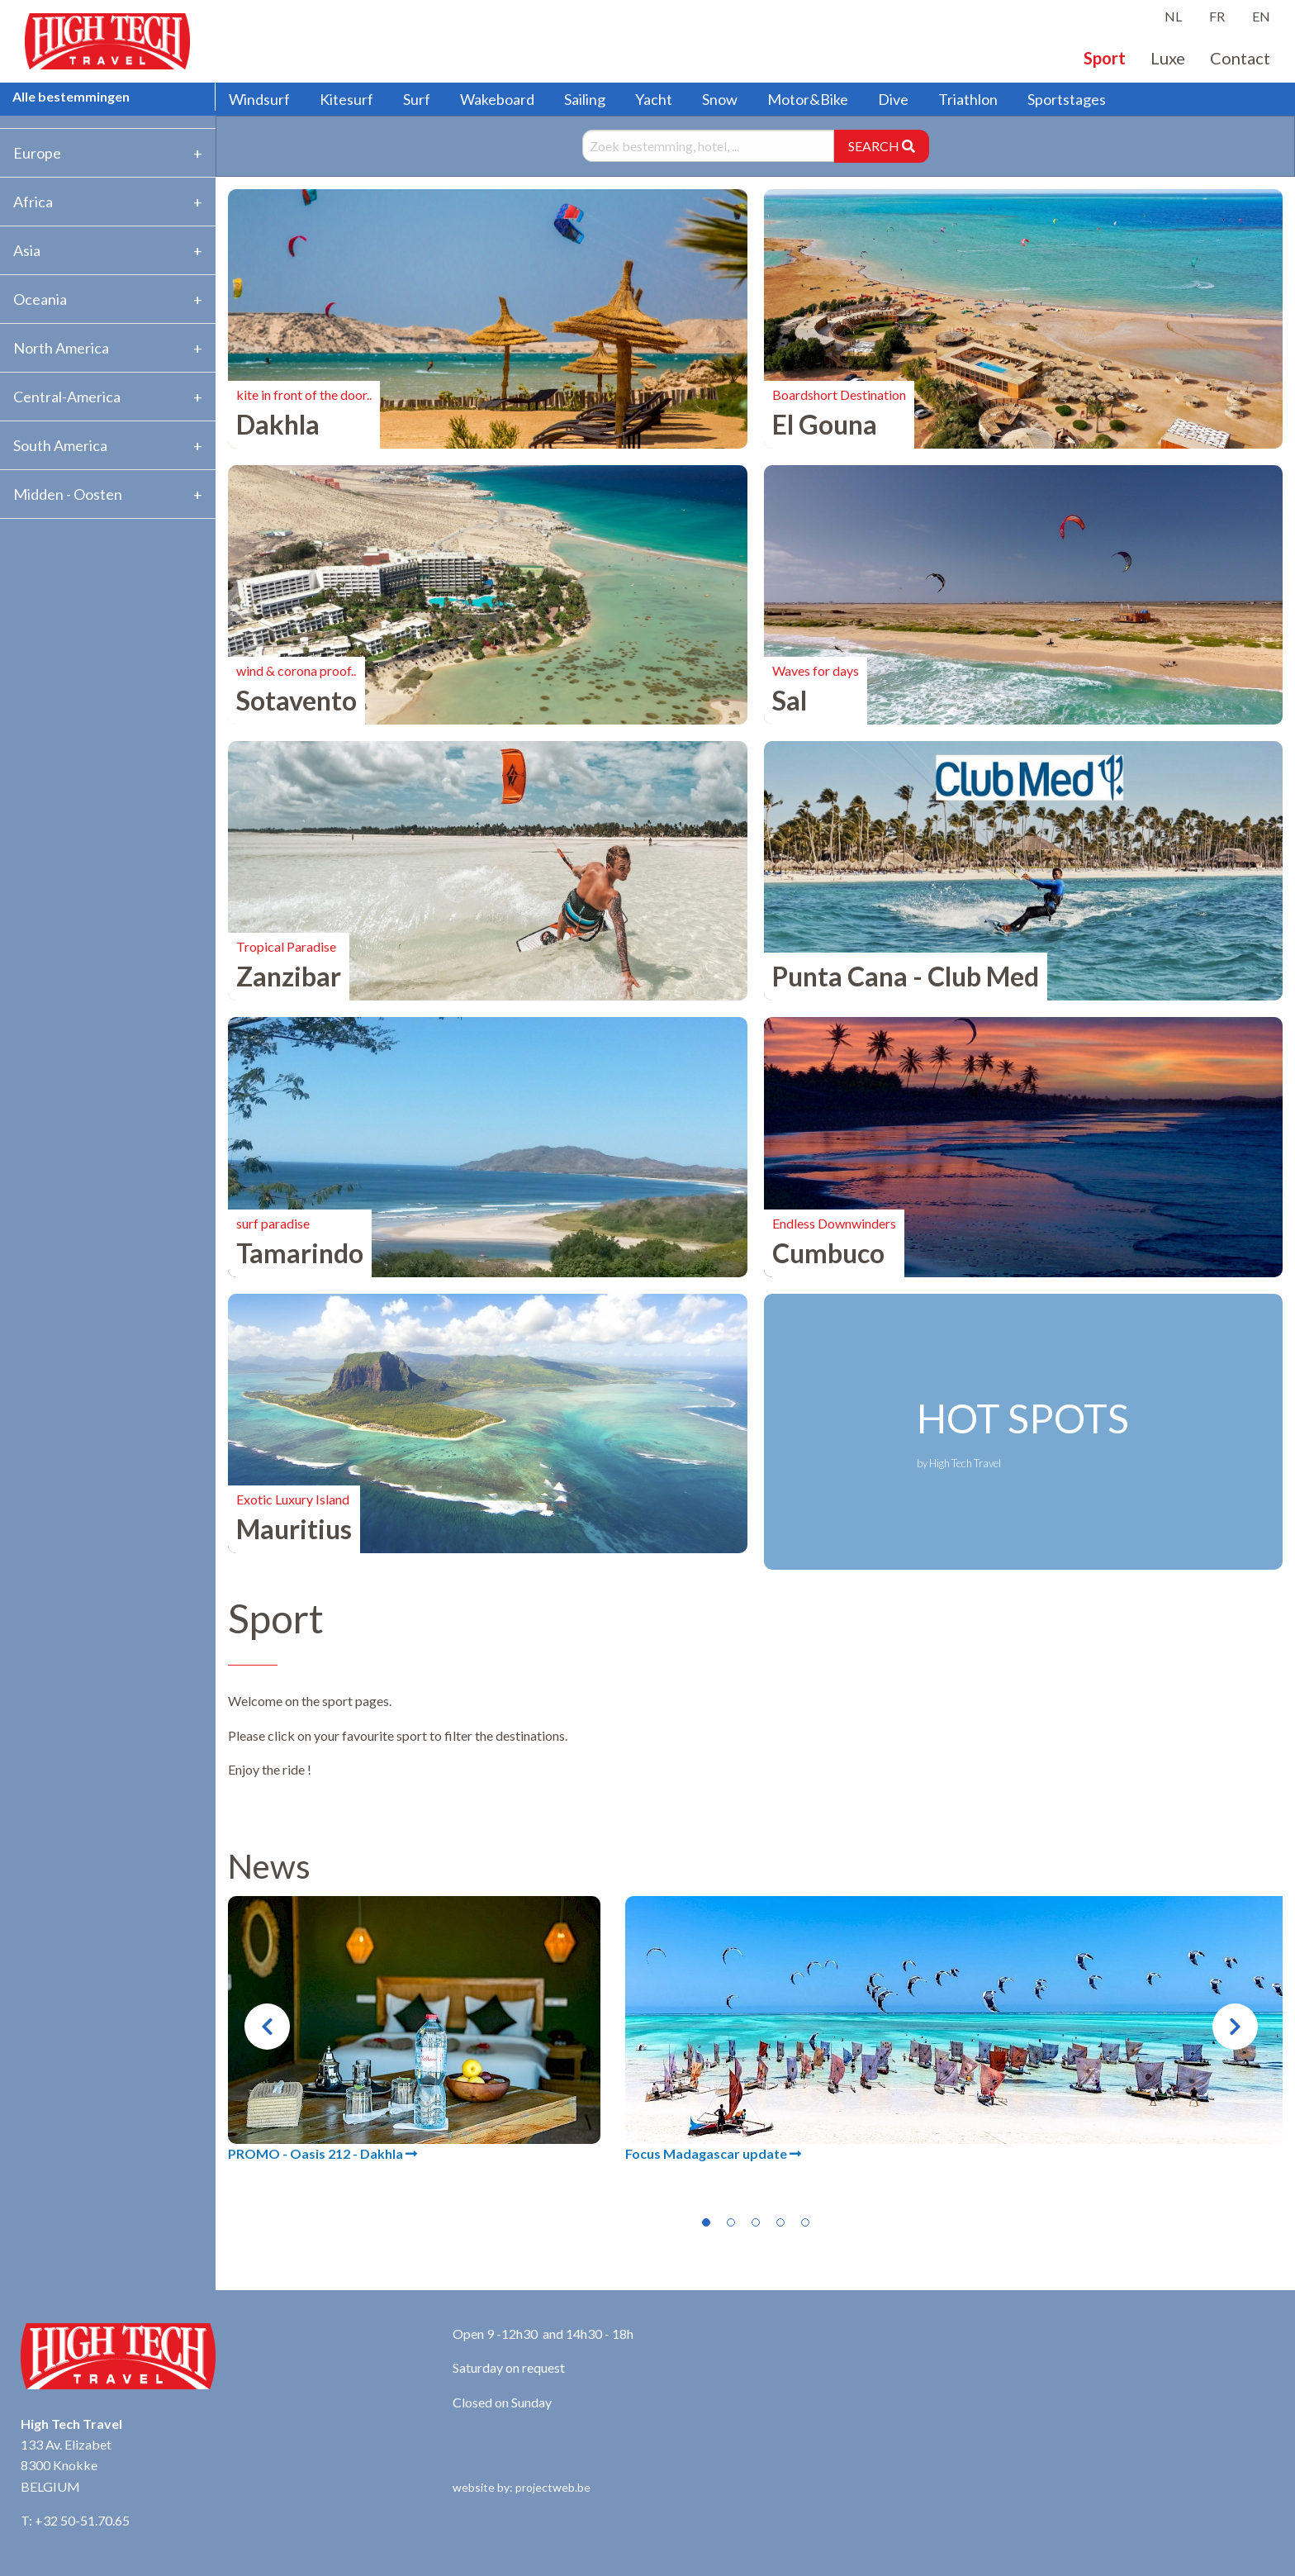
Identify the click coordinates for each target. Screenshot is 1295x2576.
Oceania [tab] (40, 299)
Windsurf (259, 99)
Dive (893, 99)
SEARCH (881, 146)
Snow (720, 99)
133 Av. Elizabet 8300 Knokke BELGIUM (66, 2465)
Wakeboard (497, 99)
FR (1217, 16)
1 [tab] (706, 2222)
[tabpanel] (414, 2030)
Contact (1240, 58)
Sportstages (1066, 99)
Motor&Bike (807, 99)
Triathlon (968, 99)
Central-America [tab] (67, 396)
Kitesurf (346, 99)
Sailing (584, 99)
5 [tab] (805, 2222)
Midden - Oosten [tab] (67, 494)
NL (1173, 16)
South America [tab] (60, 445)
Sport (1105, 58)
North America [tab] (61, 348)
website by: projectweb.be (522, 2487)
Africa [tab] (33, 201)
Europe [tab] (37, 153)
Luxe (1167, 58)
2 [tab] (731, 2222)
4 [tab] (780, 2222)
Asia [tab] (26, 250)
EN (1261, 16)
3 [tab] (756, 2222)
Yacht (653, 99)
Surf (416, 99)
